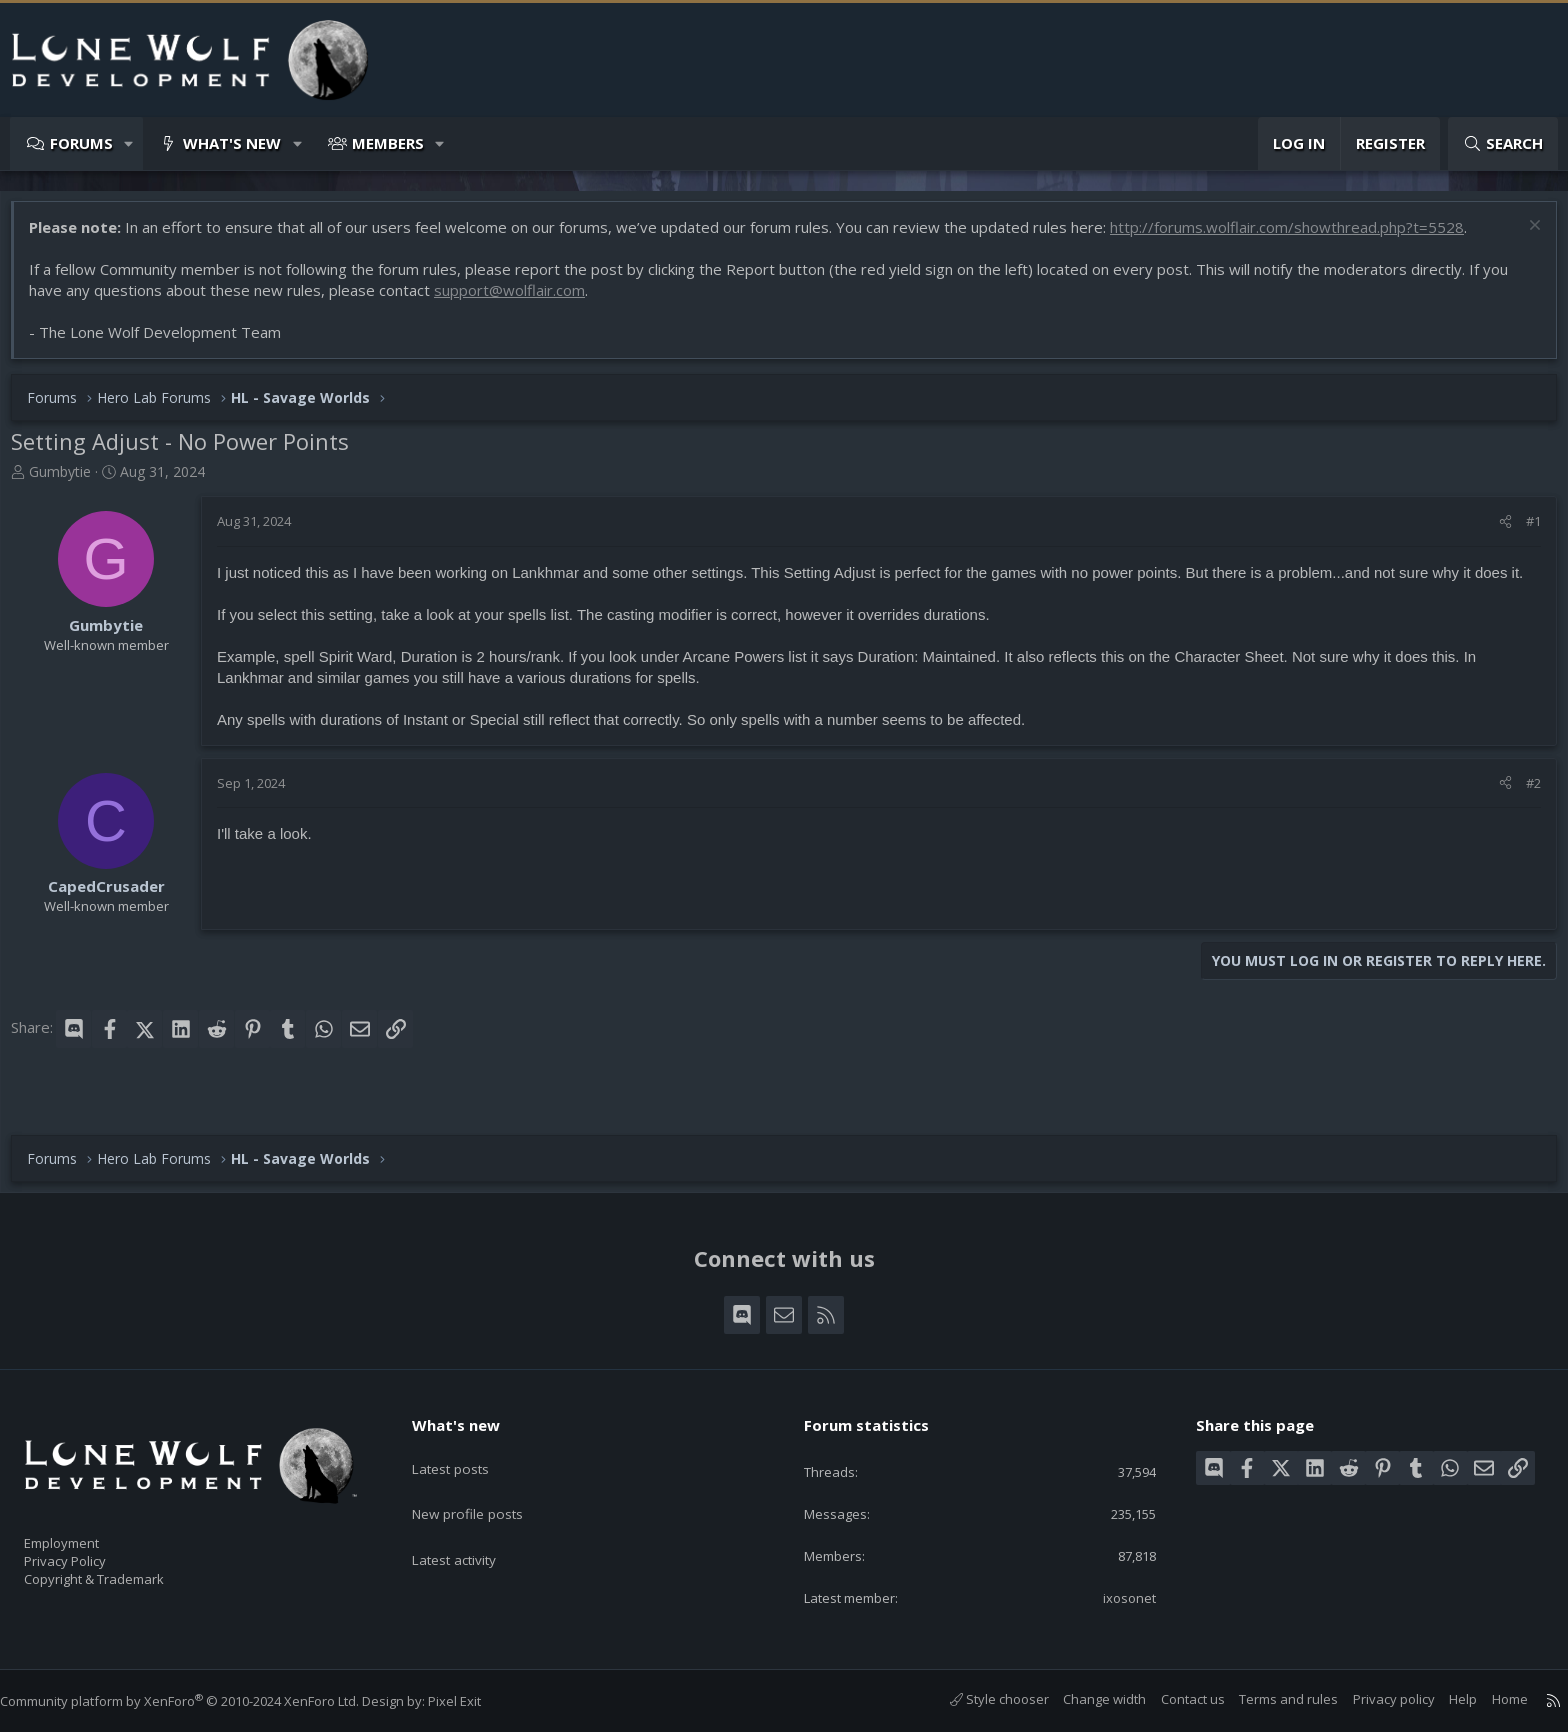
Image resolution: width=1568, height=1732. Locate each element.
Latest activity (471, 1528)
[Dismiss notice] (1522, 237)
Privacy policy (1374, 1700)
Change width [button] (1084, 1700)
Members (388, 143)
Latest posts (466, 1450)
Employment (87, 1531)
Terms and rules (1268, 1700)
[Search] (1503, 143)
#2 (1523, 814)
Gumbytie (70, 481)
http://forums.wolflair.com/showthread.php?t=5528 (1297, 237)
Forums (81, 143)
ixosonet (1116, 1597)
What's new (232, 143)
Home (1490, 1700)
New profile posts (484, 1489)
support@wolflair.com (519, 300)
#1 (1523, 531)
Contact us (1173, 1700)
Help (1443, 1700)
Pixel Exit (474, 1701)
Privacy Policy (91, 1552)
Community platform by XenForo (199, 1701)
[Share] (1495, 531)
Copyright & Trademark (125, 1573)
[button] (129, 143)
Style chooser (979, 1700)
